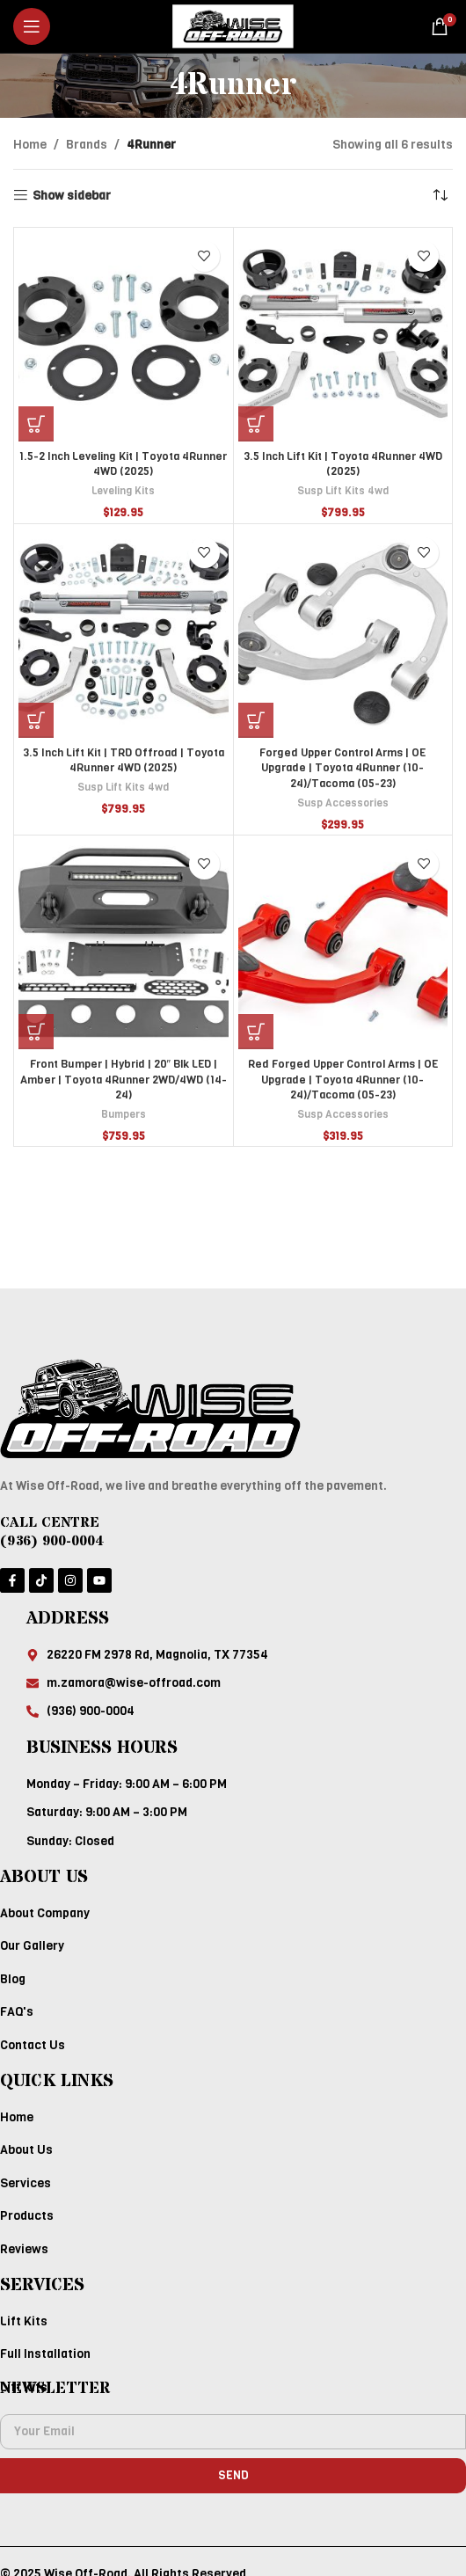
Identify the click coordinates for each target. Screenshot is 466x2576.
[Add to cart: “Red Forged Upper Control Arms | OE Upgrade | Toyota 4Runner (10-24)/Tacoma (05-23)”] (255, 1031)
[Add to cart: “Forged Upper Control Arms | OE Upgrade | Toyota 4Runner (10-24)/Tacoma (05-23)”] (255, 720)
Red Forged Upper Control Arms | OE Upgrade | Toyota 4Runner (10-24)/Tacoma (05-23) (343, 1079)
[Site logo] (233, 26)
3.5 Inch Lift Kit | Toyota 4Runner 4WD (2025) (343, 464)
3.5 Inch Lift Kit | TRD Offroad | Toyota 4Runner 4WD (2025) (123, 760)
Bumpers (123, 1114)
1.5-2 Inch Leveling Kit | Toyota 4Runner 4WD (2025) (123, 464)
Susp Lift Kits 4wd (343, 491)
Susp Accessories (343, 803)
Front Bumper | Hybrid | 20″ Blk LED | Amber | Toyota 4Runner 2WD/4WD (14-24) (123, 1079)
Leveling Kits (123, 491)
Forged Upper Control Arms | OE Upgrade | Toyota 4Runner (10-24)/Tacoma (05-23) (342, 768)
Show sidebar (72, 195)
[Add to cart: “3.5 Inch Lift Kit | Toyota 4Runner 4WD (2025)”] (255, 423)
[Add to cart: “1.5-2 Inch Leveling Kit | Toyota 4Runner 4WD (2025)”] (36, 423)
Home (30, 144)
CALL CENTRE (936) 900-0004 (52, 1532)
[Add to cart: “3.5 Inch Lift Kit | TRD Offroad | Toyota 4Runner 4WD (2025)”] (36, 720)
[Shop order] (439, 196)
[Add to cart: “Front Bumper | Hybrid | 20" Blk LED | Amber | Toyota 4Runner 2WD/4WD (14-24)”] (36, 1031)
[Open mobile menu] (31, 26)
